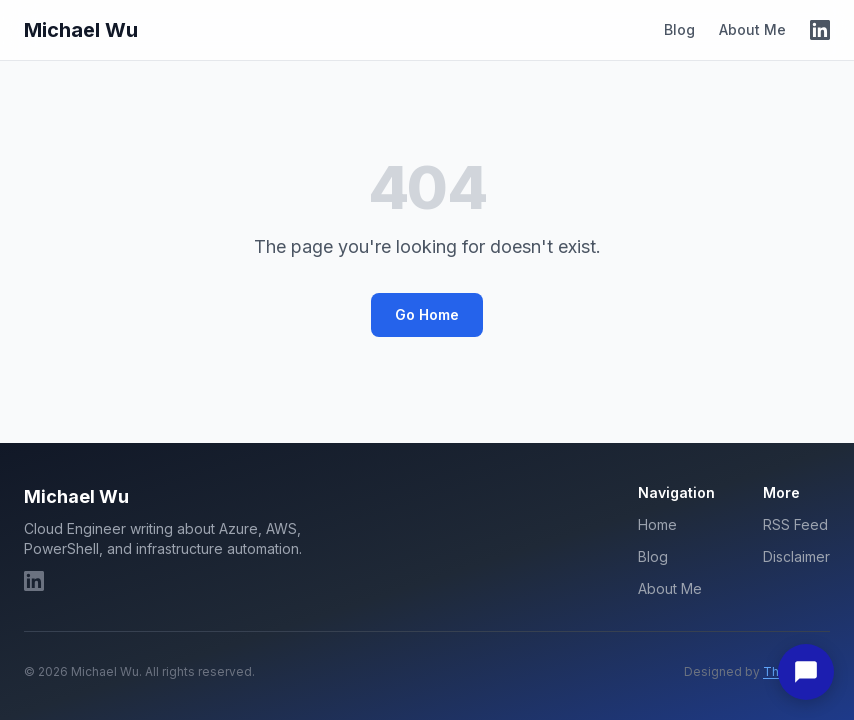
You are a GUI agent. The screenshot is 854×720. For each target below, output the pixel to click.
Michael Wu (81, 30)
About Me (752, 29)
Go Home (427, 314)
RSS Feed (795, 524)
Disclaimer (796, 556)
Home (657, 524)
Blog (679, 29)
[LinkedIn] (820, 30)
